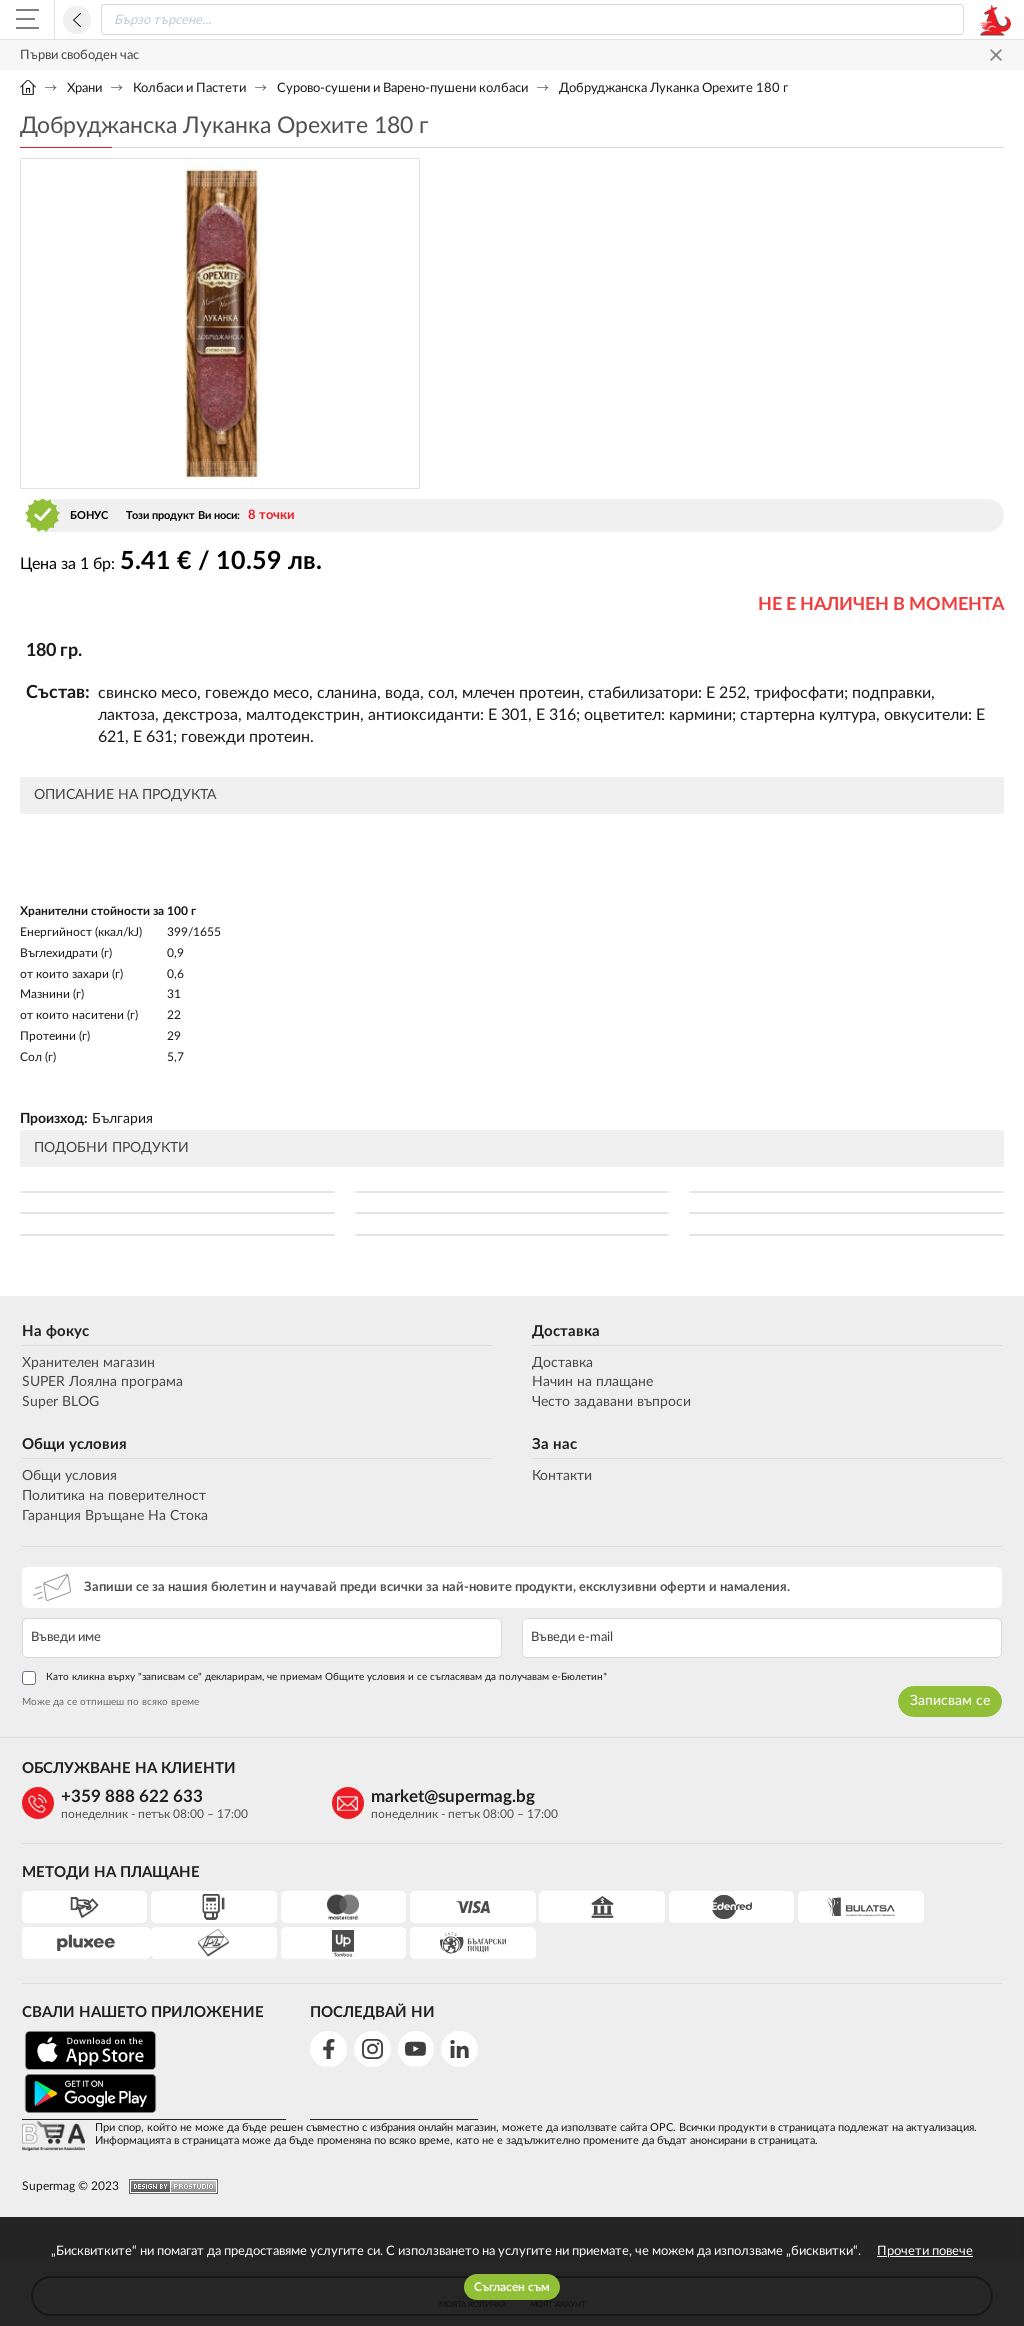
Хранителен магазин (86, 1364)
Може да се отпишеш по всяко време (108, 1703)
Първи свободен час (79, 55)
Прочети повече (925, 2251)
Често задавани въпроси (611, 1403)
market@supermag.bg (411, 1797)
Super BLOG (58, 1403)
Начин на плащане (592, 1384)
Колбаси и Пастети (189, 88)
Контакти (562, 1478)
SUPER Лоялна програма (100, 1384)
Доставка (566, 1332)
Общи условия (72, 1446)
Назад (77, 20)
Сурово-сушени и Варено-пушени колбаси (402, 88)
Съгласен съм (512, 2287)
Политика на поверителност (112, 1497)
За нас (554, 1446)
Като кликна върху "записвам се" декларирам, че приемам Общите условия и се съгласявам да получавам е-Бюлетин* (312, 1679)
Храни (84, 88)
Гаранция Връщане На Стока (113, 1517)
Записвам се (952, 1702)
